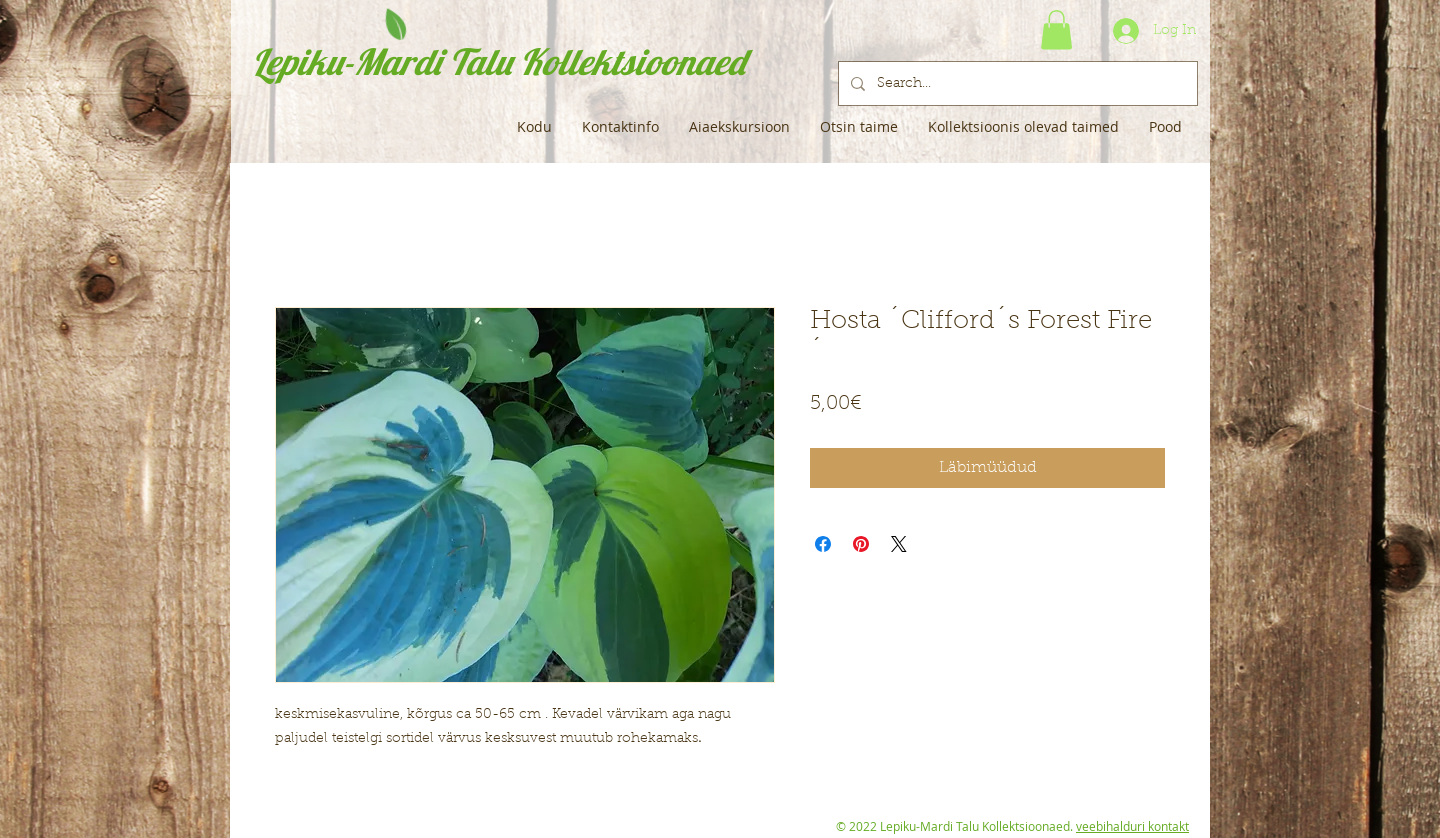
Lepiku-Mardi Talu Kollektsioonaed (498, 61)
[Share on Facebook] (823, 544)
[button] (1056, 29)
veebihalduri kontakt (1132, 826)
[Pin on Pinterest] (861, 544)
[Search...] (1016, 83)
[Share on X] (899, 544)
